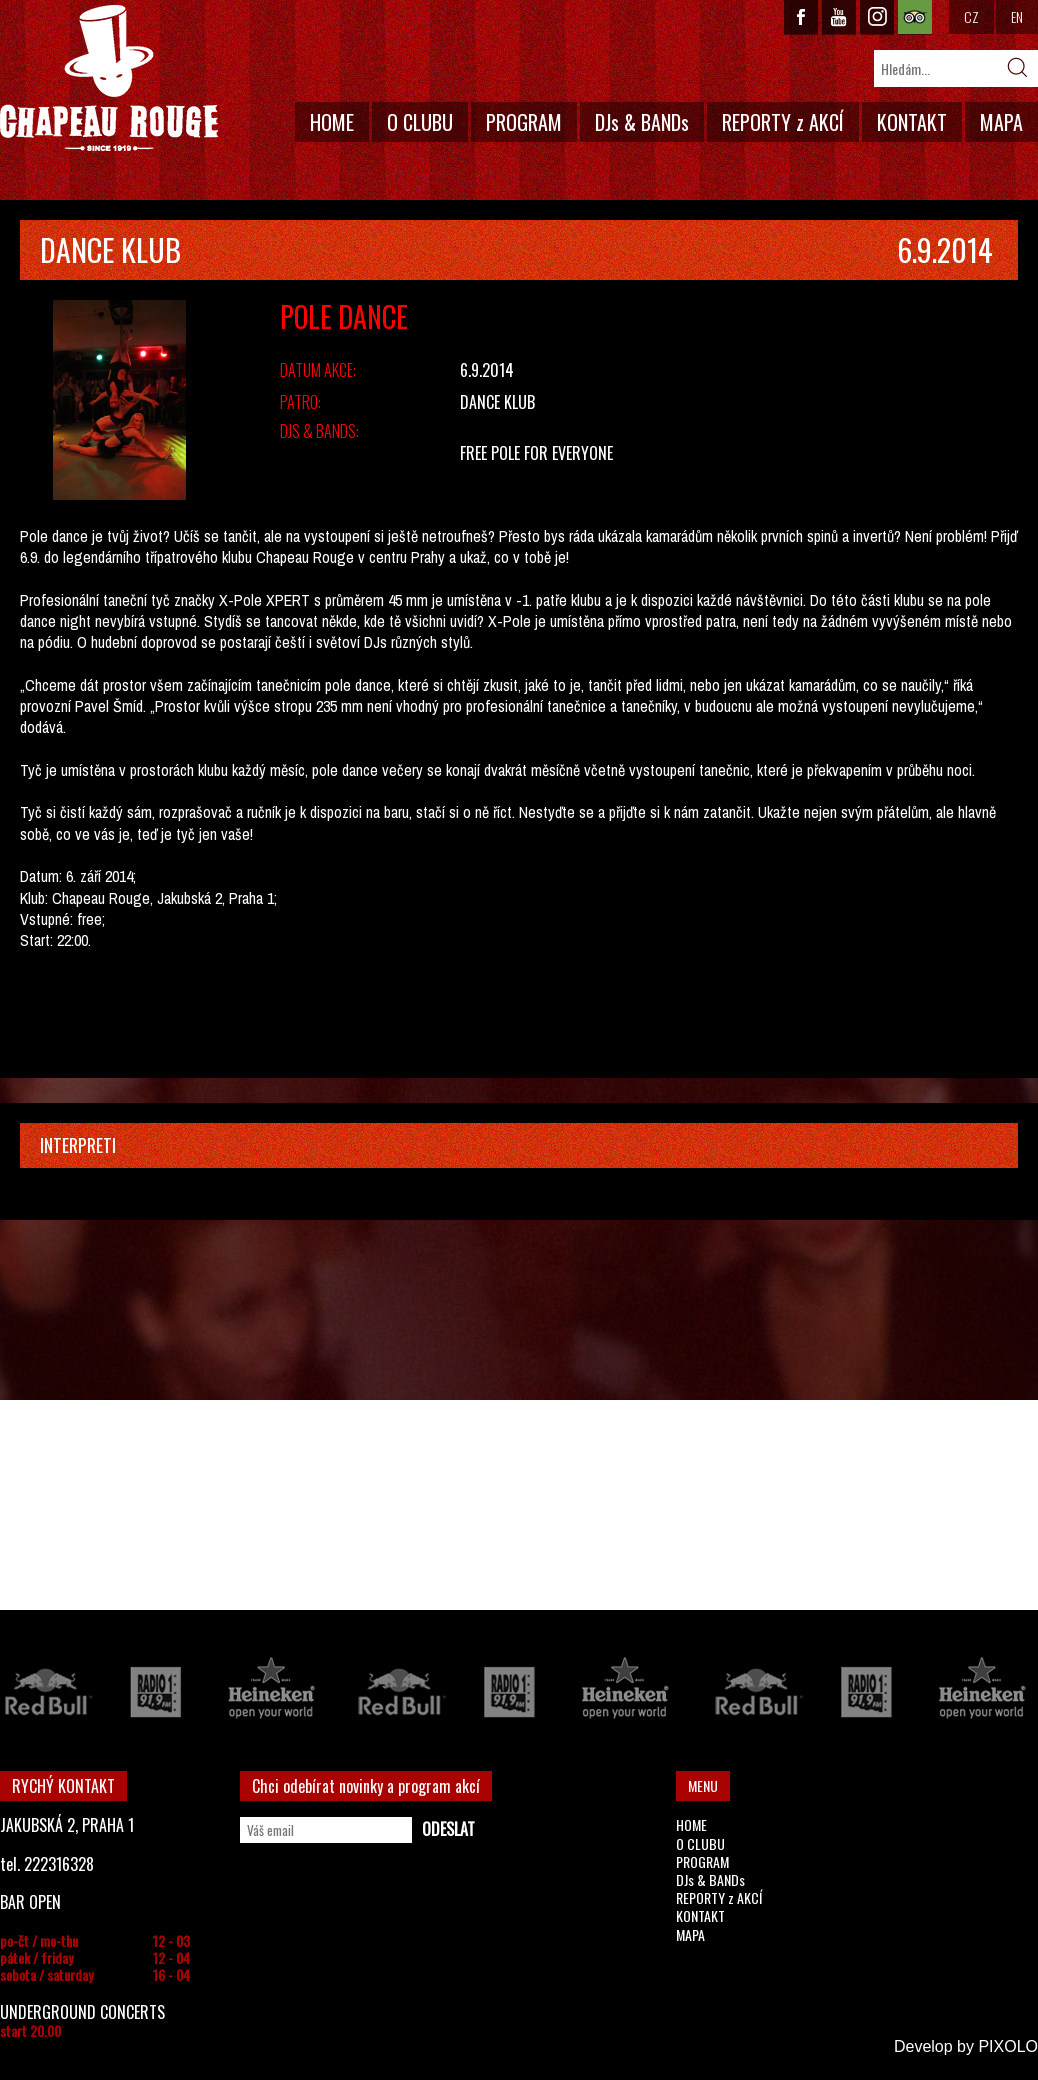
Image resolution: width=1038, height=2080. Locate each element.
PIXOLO (1008, 2046)
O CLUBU (420, 122)
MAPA (1001, 122)
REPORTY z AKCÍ (783, 122)
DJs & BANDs (642, 122)
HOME (332, 122)
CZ (971, 16)
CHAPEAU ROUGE (109, 78)
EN (1017, 16)
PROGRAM (524, 122)
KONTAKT (912, 122)
